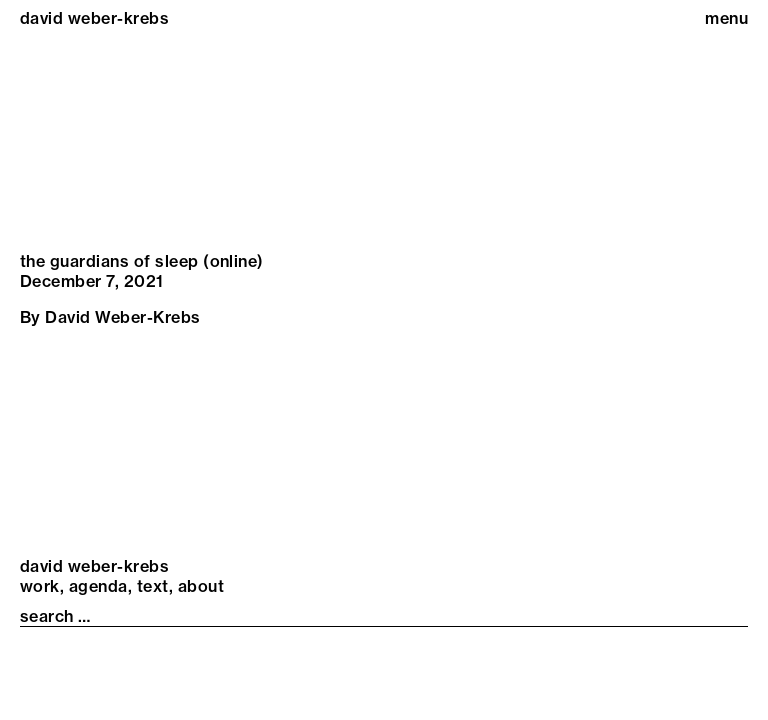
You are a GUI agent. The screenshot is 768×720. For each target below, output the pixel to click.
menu (726, 18)
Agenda (98, 586)
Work (40, 586)
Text (153, 586)
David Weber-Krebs (122, 317)
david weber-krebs (94, 18)
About (201, 586)
